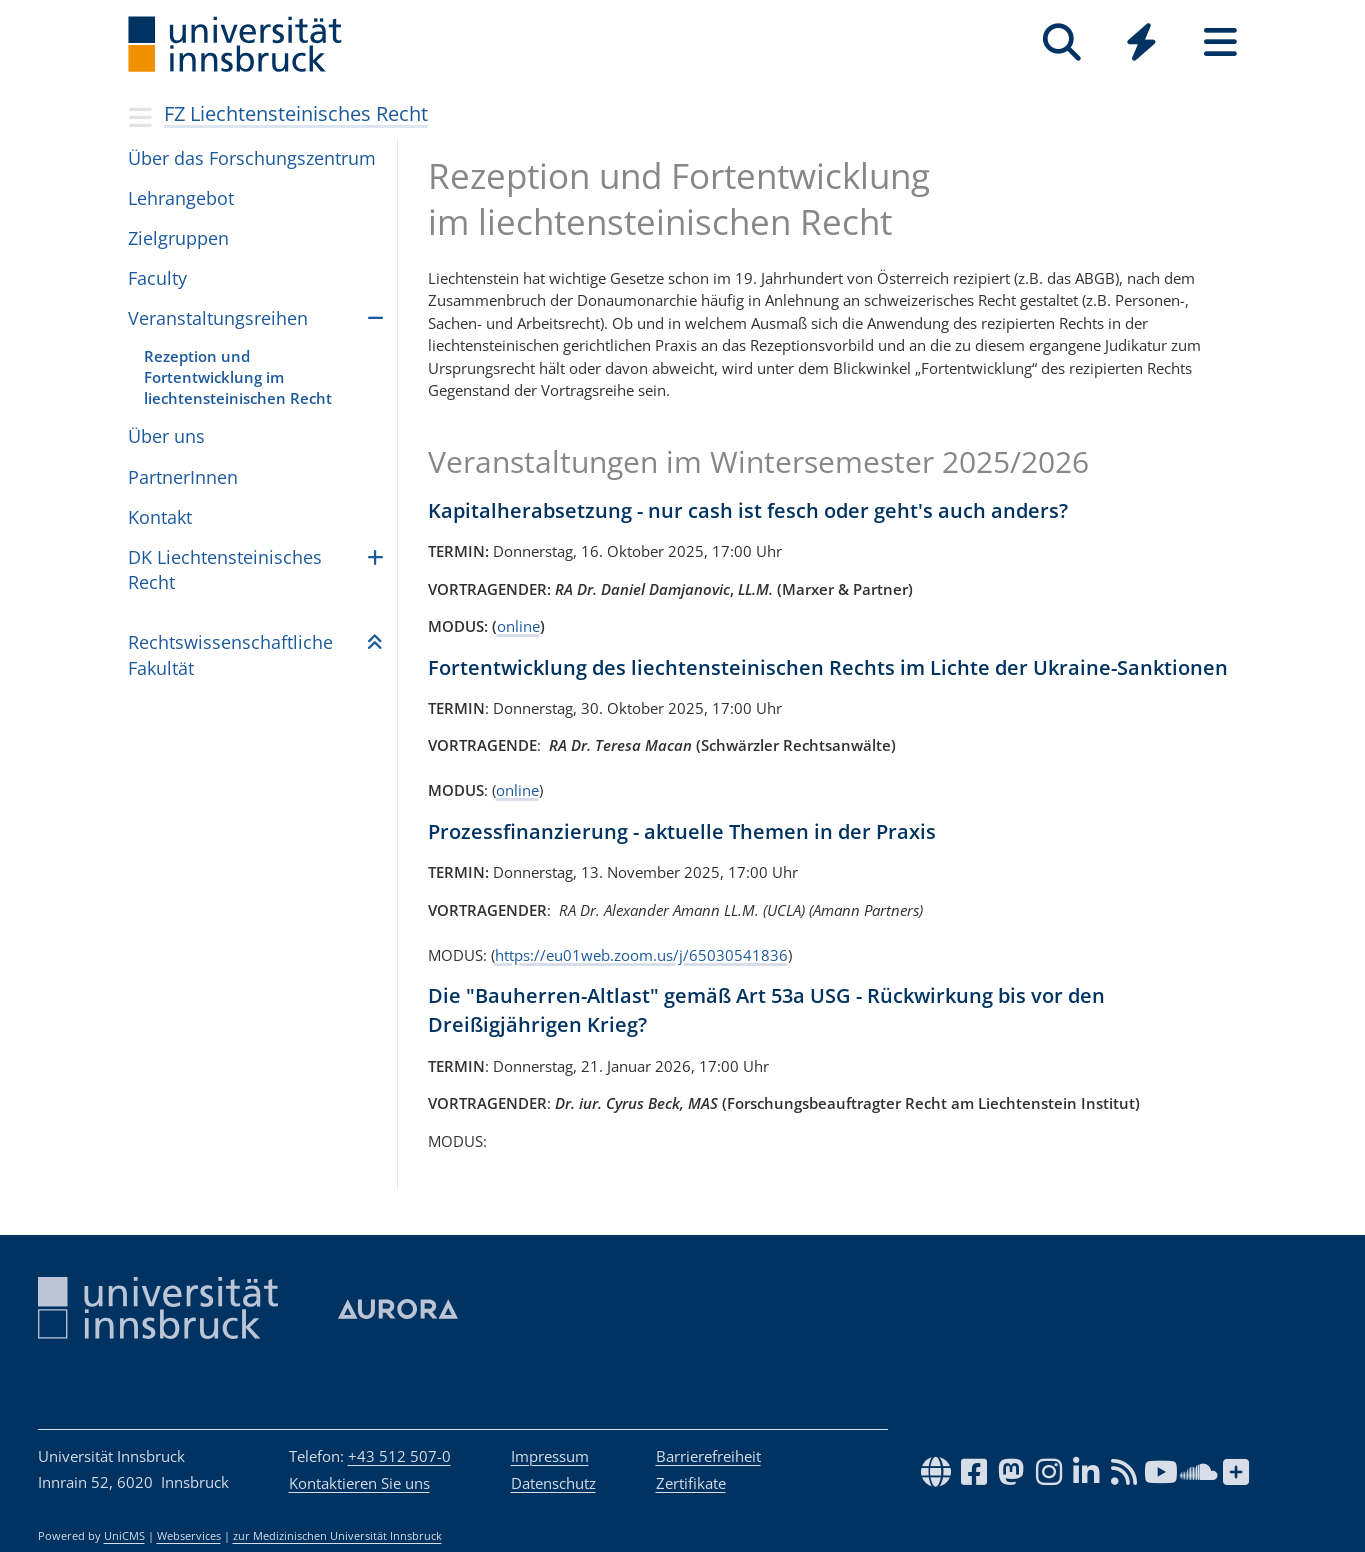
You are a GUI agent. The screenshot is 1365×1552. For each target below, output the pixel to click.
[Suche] (1062, 42)
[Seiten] (1220, 42)
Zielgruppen (178, 238)
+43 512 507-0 (399, 1456)
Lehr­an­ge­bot (181, 198)
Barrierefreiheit (708, 1456)
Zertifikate (691, 1483)
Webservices (189, 1536)
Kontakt (160, 517)
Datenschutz (553, 1483)
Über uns (166, 436)
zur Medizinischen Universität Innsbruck (337, 1536)
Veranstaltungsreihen (218, 318)
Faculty (157, 278)
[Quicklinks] (1141, 42)
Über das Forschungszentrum (252, 158)
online (518, 626)
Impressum (550, 1456)
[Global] (1141, 44)
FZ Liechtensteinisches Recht (296, 113)
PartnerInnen (183, 477)
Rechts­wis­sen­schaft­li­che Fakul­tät (230, 654)
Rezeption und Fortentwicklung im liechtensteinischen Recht (238, 377)
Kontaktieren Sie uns (359, 1483)
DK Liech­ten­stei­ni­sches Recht (225, 569)
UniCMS (124, 1536)
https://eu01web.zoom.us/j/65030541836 (641, 955)
